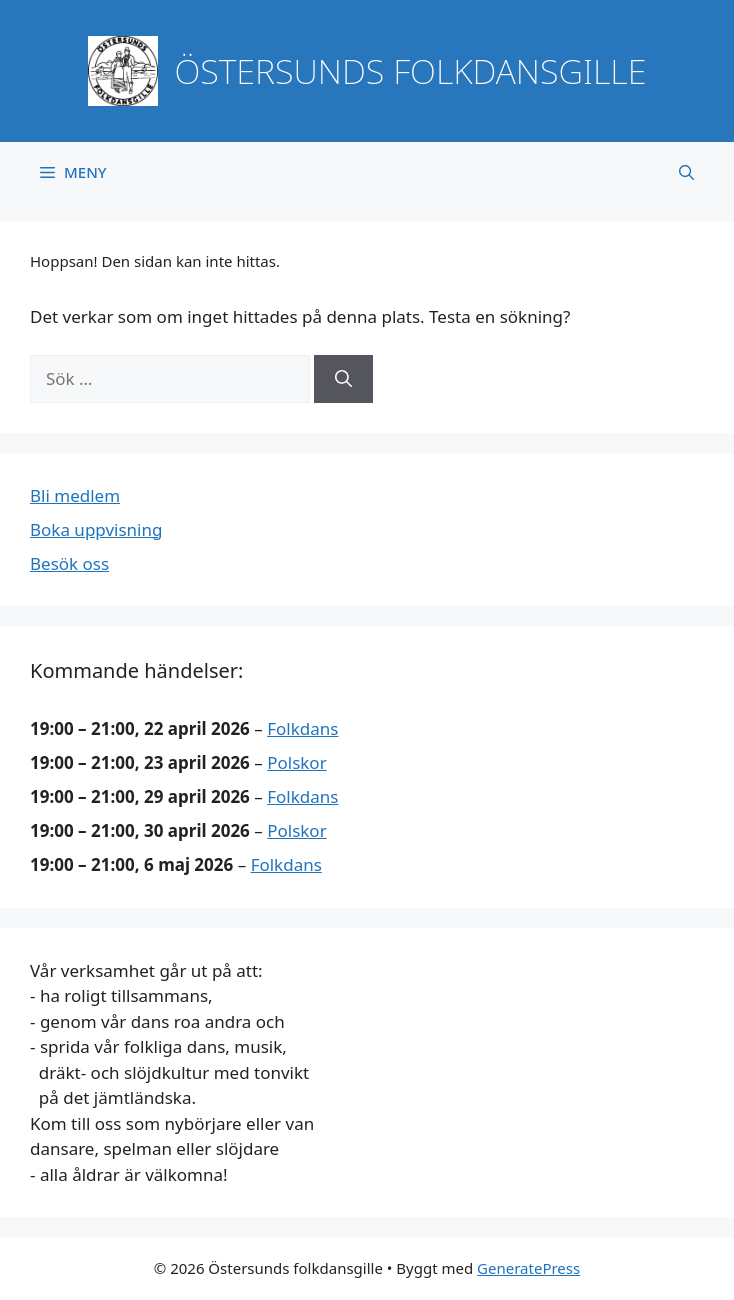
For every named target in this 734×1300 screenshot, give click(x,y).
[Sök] (343, 379)
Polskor (296, 762)
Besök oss (69, 563)
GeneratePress (528, 1268)
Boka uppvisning (96, 529)
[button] (686, 172)
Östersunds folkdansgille (411, 71)
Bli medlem (75, 495)
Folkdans (302, 728)
